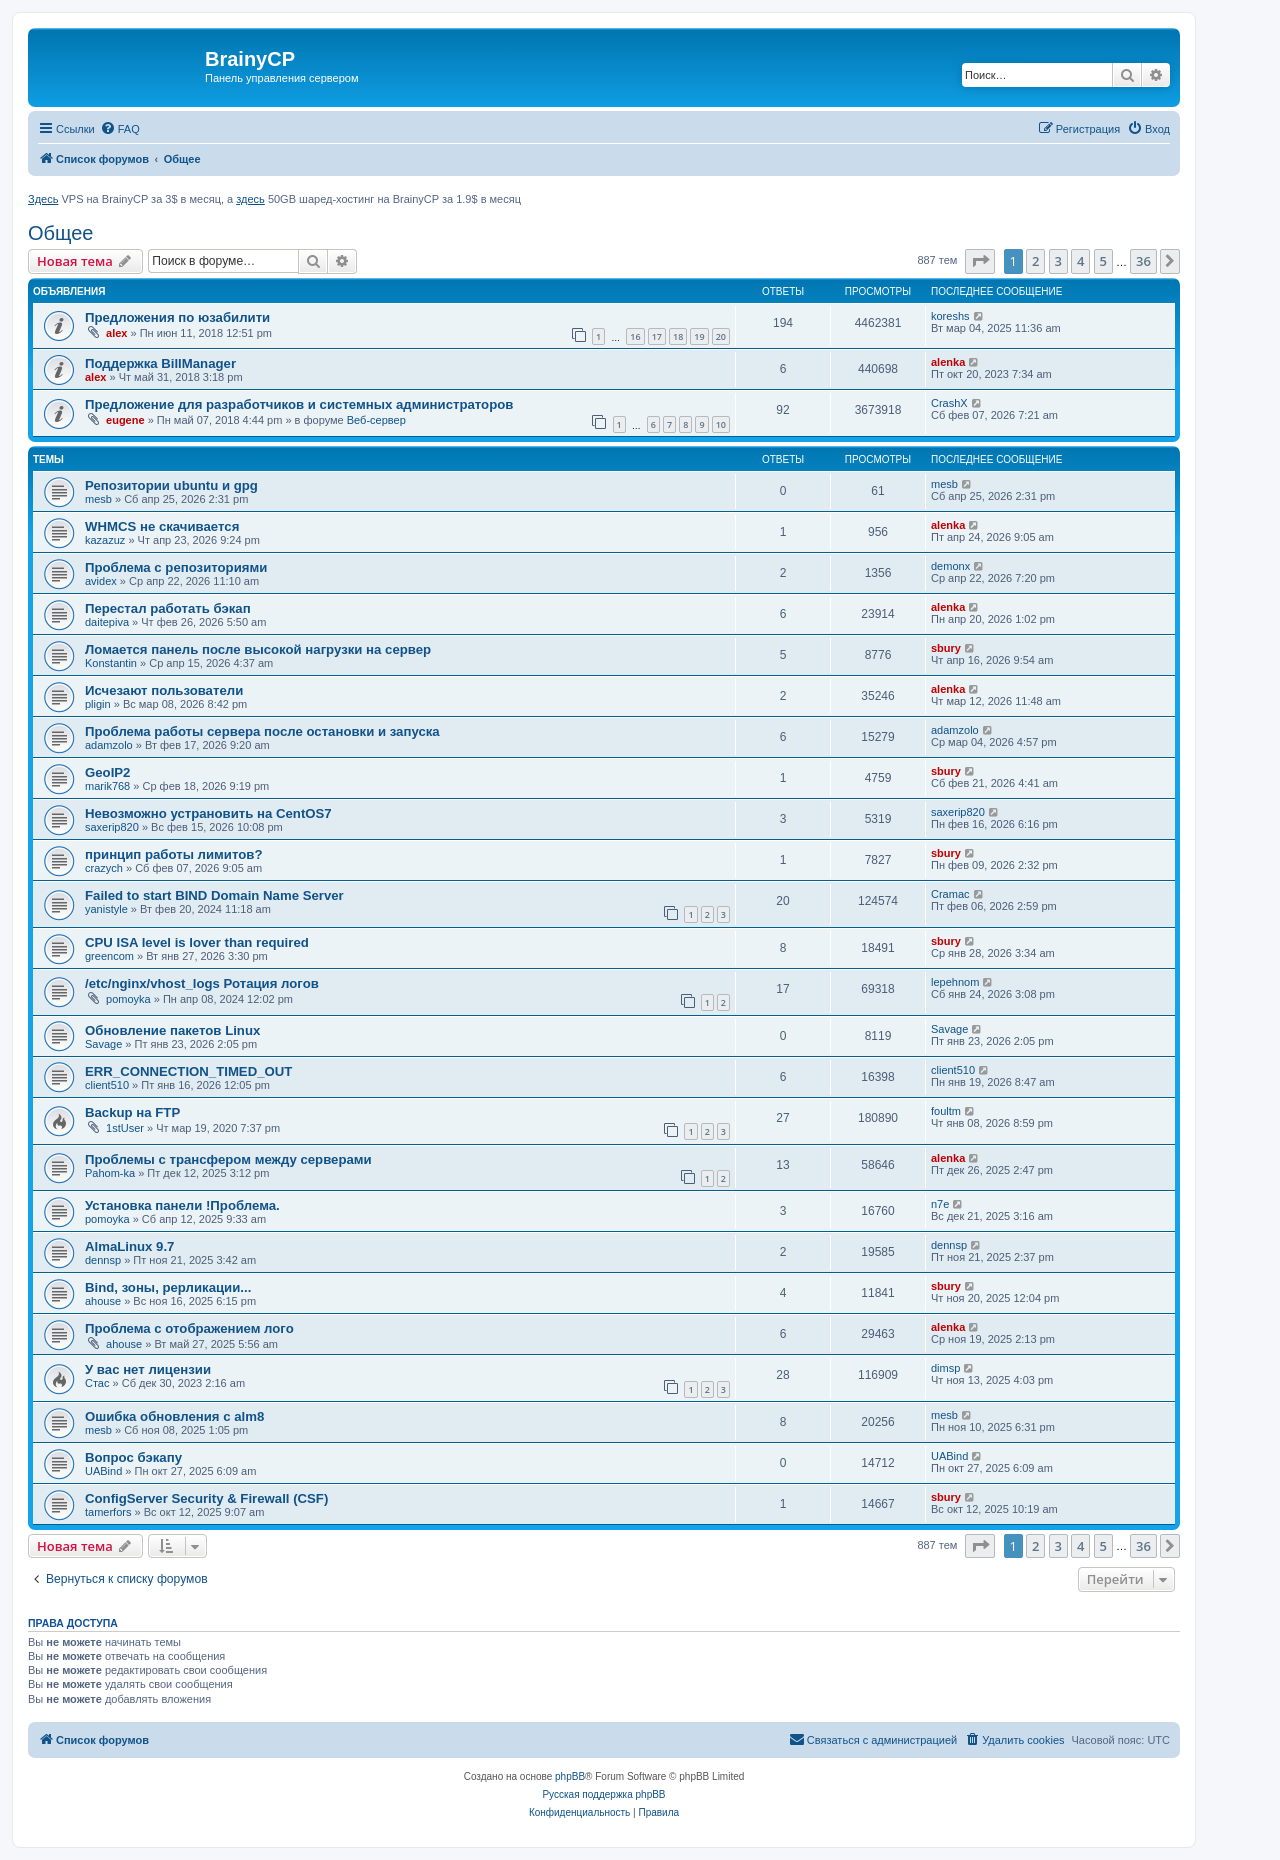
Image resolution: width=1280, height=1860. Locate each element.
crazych (104, 868)
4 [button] (1080, 261)
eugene (125, 420)
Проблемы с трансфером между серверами (228, 1159)
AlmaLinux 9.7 (129, 1246)
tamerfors (108, 1512)
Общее (61, 233)
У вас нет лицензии (148, 1369)
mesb (98, 499)
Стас (97, 1383)
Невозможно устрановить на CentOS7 (208, 813)
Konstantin (111, 663)
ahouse (103, 1301)
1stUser (125, 1128)
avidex (101, 581)
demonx (950, 566)
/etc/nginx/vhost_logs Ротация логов (202, 983)
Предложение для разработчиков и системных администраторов (299, 404)
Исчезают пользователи (164, 690)
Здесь (43, 199)
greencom (109, 956)
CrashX (949, 403)
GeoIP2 (107, 772)
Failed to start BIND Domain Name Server (214, 895)
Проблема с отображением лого (189, 1328)
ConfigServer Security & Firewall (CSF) (206, 1498)
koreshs (950, 316)
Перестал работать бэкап (168, 608)
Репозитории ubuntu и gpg (171, 485)
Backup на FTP (132, 1112)
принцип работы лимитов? (173, 854)
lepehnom (955, 982)
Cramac (950, 894)
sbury (946, 648)
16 (635, 336)
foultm (946, 1111)
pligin (98, 704)
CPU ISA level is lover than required (197, 942)
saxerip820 (112, 827)
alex (116, 333)
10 (721, 424)
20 (721, 336)
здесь (250, 199)
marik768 (107, 786)
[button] (980, 261)
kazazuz (105, 540)
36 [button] (1143, 261)
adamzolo (109, 745)
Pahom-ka (110, 1173)
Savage (103, 1044)
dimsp (945, 1368)
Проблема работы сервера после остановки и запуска (262, 731)
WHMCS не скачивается (162, 526)
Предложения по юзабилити (177, 317)
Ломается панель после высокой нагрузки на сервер (258, 649)
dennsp (103, 1260)
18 (678, 336)
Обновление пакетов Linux (172, 1030)
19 (699, 336)
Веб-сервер (376, 420)
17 (657, 336)
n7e (940, 1204)
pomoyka (128, 999)
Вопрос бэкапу (133, 1457)
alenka (948, 362)
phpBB (570, 1776)
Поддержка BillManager (160, 363)
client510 (107, 1085)
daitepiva (107, 622)
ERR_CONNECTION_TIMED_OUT (188, 1071)
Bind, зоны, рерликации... (168, 1287)
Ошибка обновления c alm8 (174, 1416)
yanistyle (106, 909)
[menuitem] (120, 129)
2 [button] (1035, 261)
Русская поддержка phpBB (603, 1794)
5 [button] (1103, 261)
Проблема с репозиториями (176, 567)
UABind (103, 1471)
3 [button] (1058, 261)
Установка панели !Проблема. (182, 1205)
